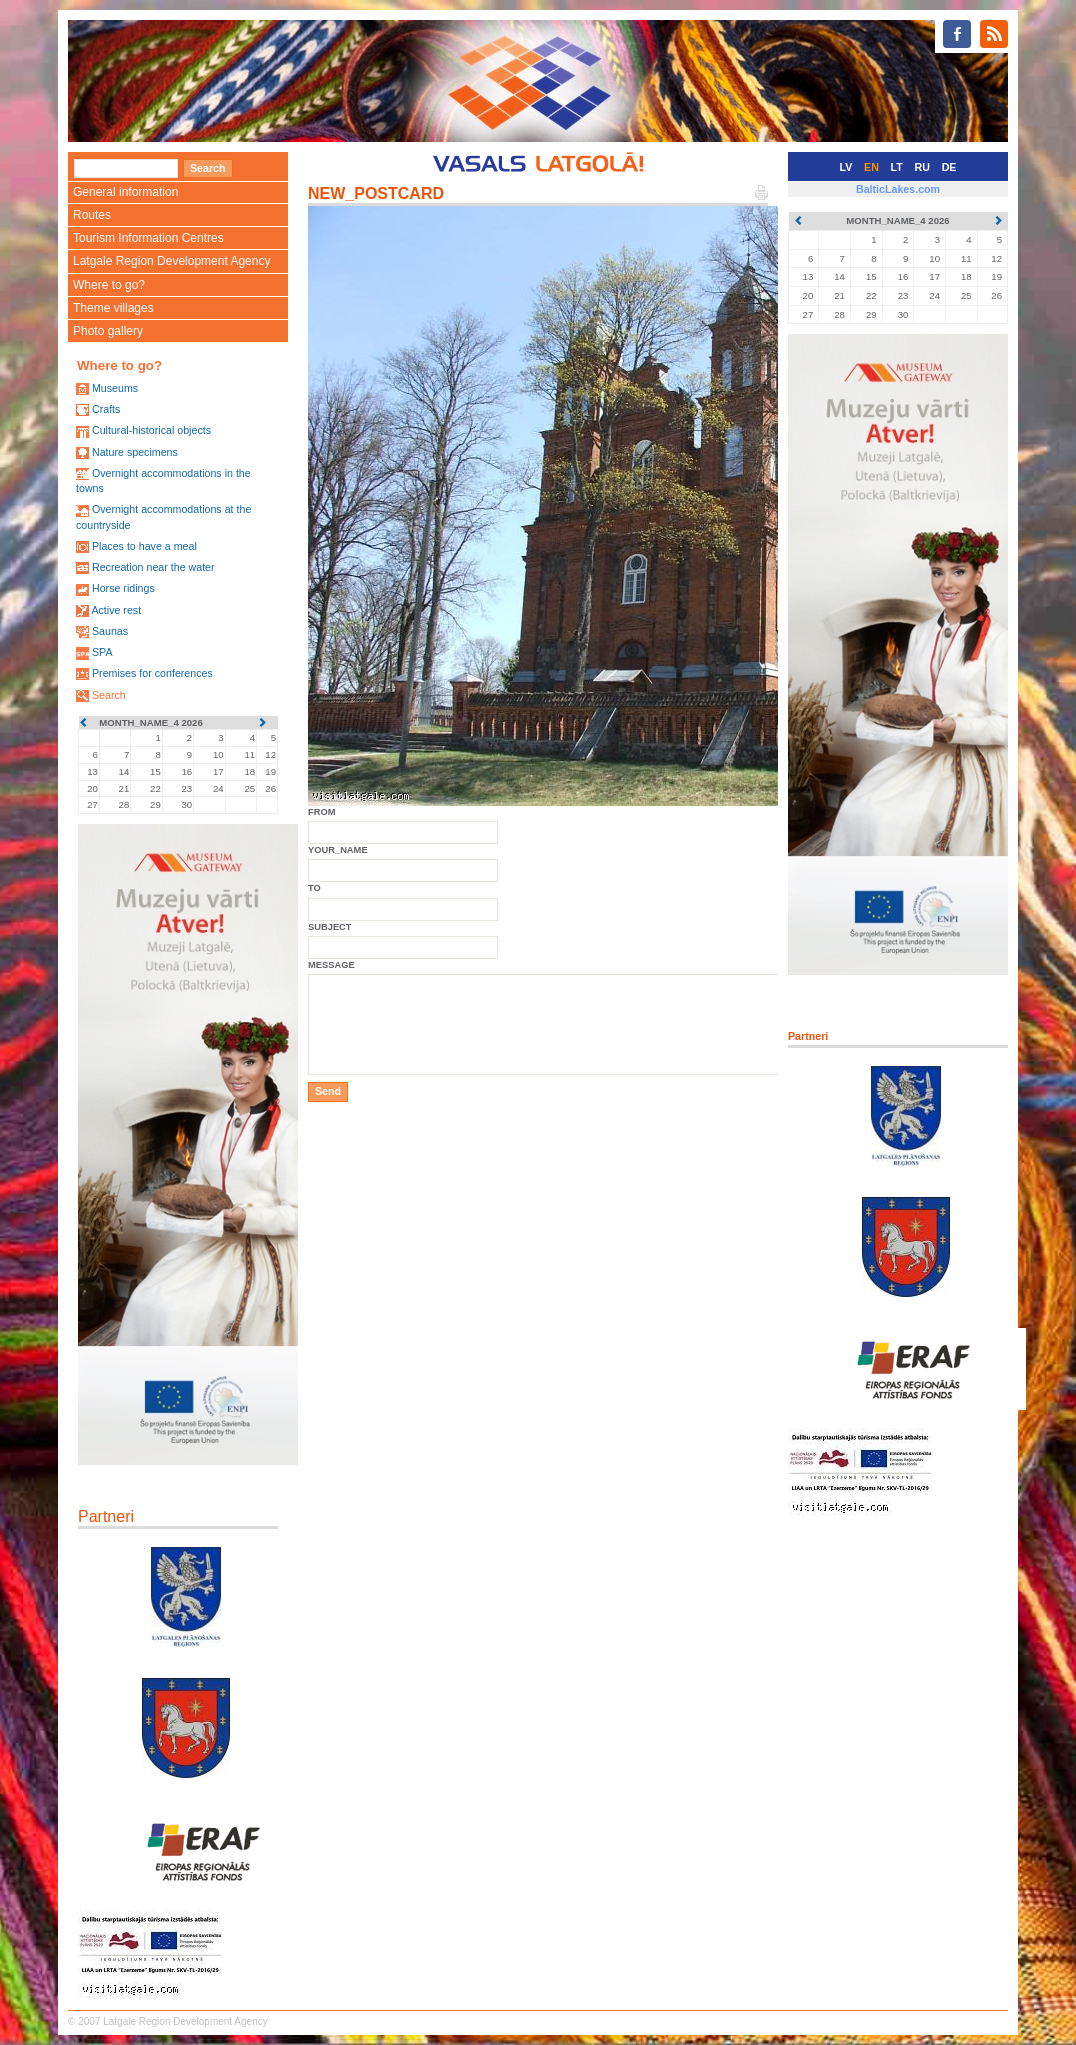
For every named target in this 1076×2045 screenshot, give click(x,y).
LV (846, 167)
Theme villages (113, 308)
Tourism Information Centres (148, 238)
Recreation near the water (153, 567)
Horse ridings (123, 588)
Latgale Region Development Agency (171, 261)
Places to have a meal (144, 546)
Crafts (106, 409)
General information (125, 192)
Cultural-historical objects (151, 430)
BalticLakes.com (898, 189)
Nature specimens (135, 452)
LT (897, 167)
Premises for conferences (152, 673)
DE (949, 167)
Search (109, 695)
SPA (102, 652)
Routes (92, 215)
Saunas (110, 631)
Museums (115, 388)
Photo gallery (108, 331)
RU (922, 167)
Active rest (116, 610)
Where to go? (109, 285)
